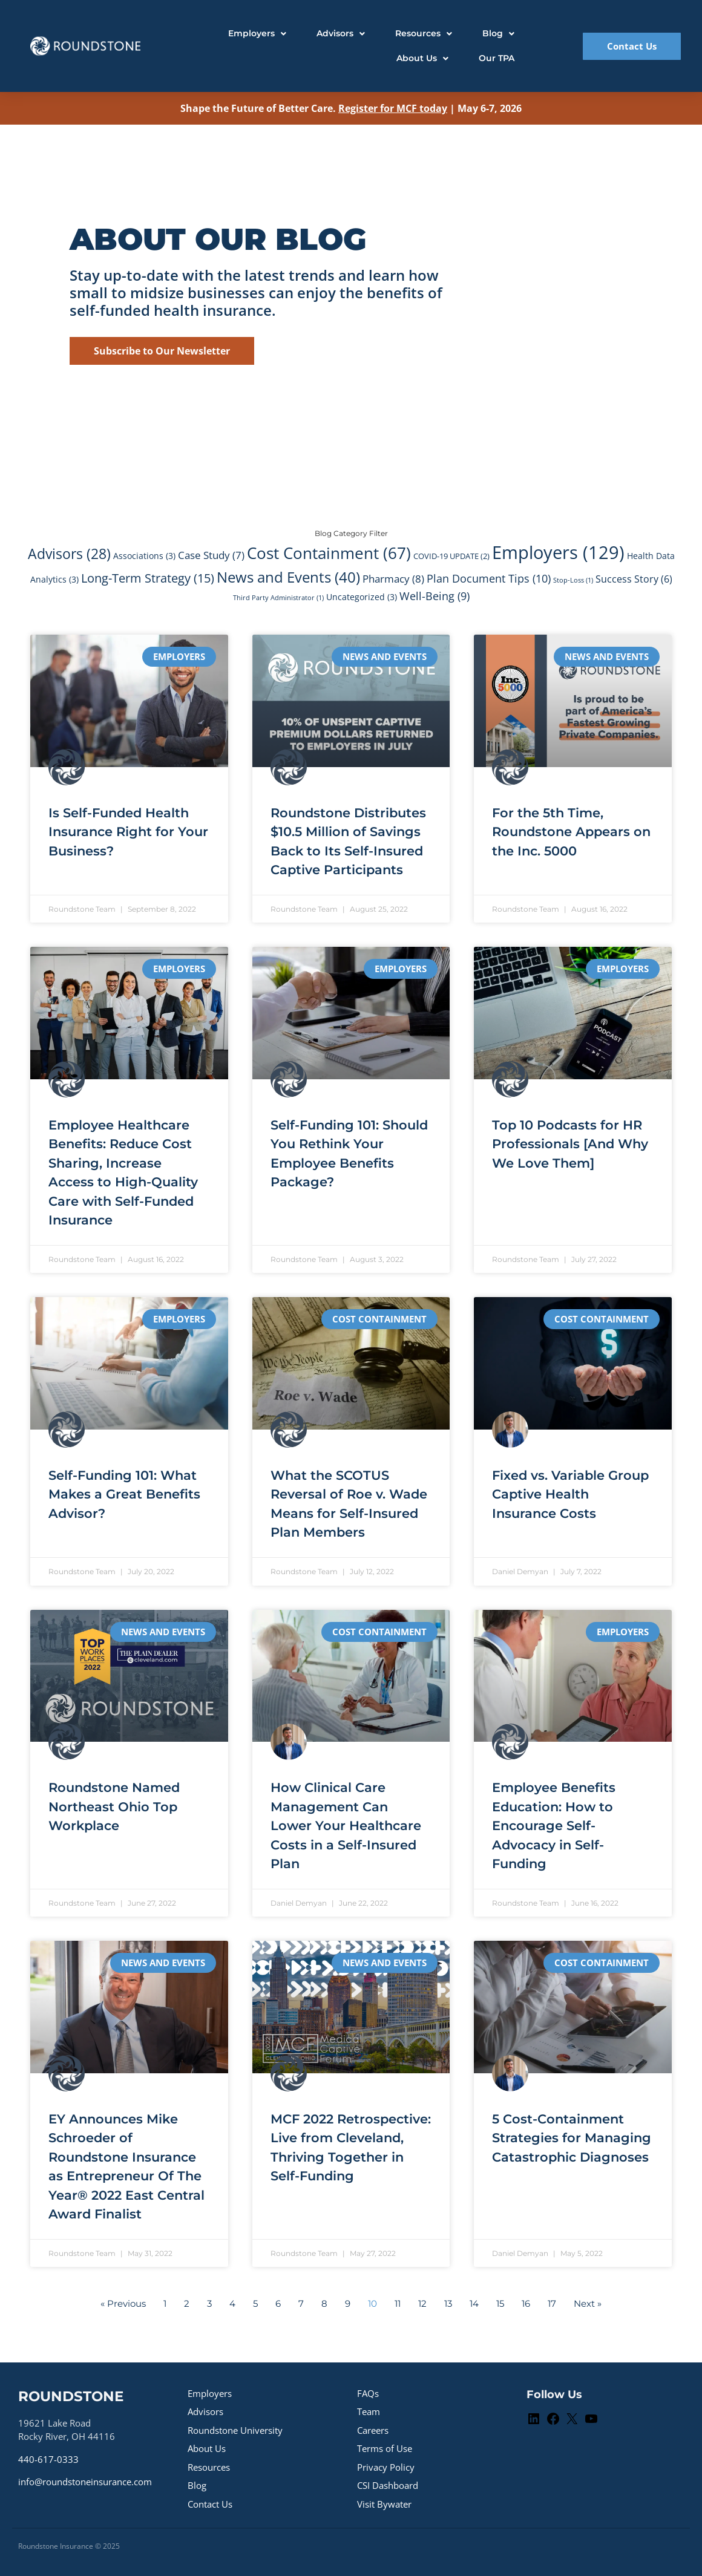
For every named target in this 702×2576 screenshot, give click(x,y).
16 (526, 2303)
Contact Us (210, 2504)
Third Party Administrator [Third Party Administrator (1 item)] (278, 597)
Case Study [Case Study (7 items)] (211, 555)
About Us (207, 2448)
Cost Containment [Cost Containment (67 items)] (329, 553)
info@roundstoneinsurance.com (85, 2482)
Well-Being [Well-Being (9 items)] (434, 596)
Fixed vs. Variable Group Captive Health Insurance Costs (570, 1494)
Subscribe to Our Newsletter (162, 351)
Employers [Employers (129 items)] (558, 552)
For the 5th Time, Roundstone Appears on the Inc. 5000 (571, 831)
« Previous (123, 2303)
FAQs (368, 2393)
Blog (197, 2485)
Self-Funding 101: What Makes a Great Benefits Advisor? (124, 1494)
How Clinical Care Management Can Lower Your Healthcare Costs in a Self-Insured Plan (346, 1825)
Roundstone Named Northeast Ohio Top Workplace (114, 1806)
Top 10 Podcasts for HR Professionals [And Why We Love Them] (570, 1144)
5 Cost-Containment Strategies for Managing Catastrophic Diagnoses (571, 2138)
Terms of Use (384, 2448)
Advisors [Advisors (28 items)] (69, 553)
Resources (209, 2467)
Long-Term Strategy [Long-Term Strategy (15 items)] (147, 578)
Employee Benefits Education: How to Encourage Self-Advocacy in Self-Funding (553, 1825)
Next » (588, 2303)
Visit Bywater (384, 2504)
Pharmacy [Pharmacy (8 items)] (393, 578)
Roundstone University (235, 2430)
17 (552, 2303)
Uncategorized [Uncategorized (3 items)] (361, 597)
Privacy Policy (386, 2467)
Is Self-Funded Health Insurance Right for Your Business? (128, 831)
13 (448, 2303)
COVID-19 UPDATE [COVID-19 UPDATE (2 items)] (451, 556)
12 (422, 2303)
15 (500, 2303)
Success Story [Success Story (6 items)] (633, 579)
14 (474, 2303)
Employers (210, 2393)
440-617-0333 (48, 2459)
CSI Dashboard (387, 2485)
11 (398, 2303)
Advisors (205, 2411)
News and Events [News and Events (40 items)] (288, 577)
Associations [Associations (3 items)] (144, 555)
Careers (373, 2430)
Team (368, 2411)
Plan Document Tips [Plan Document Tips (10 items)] (489, 578)
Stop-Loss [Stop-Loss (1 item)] (573, 580)
